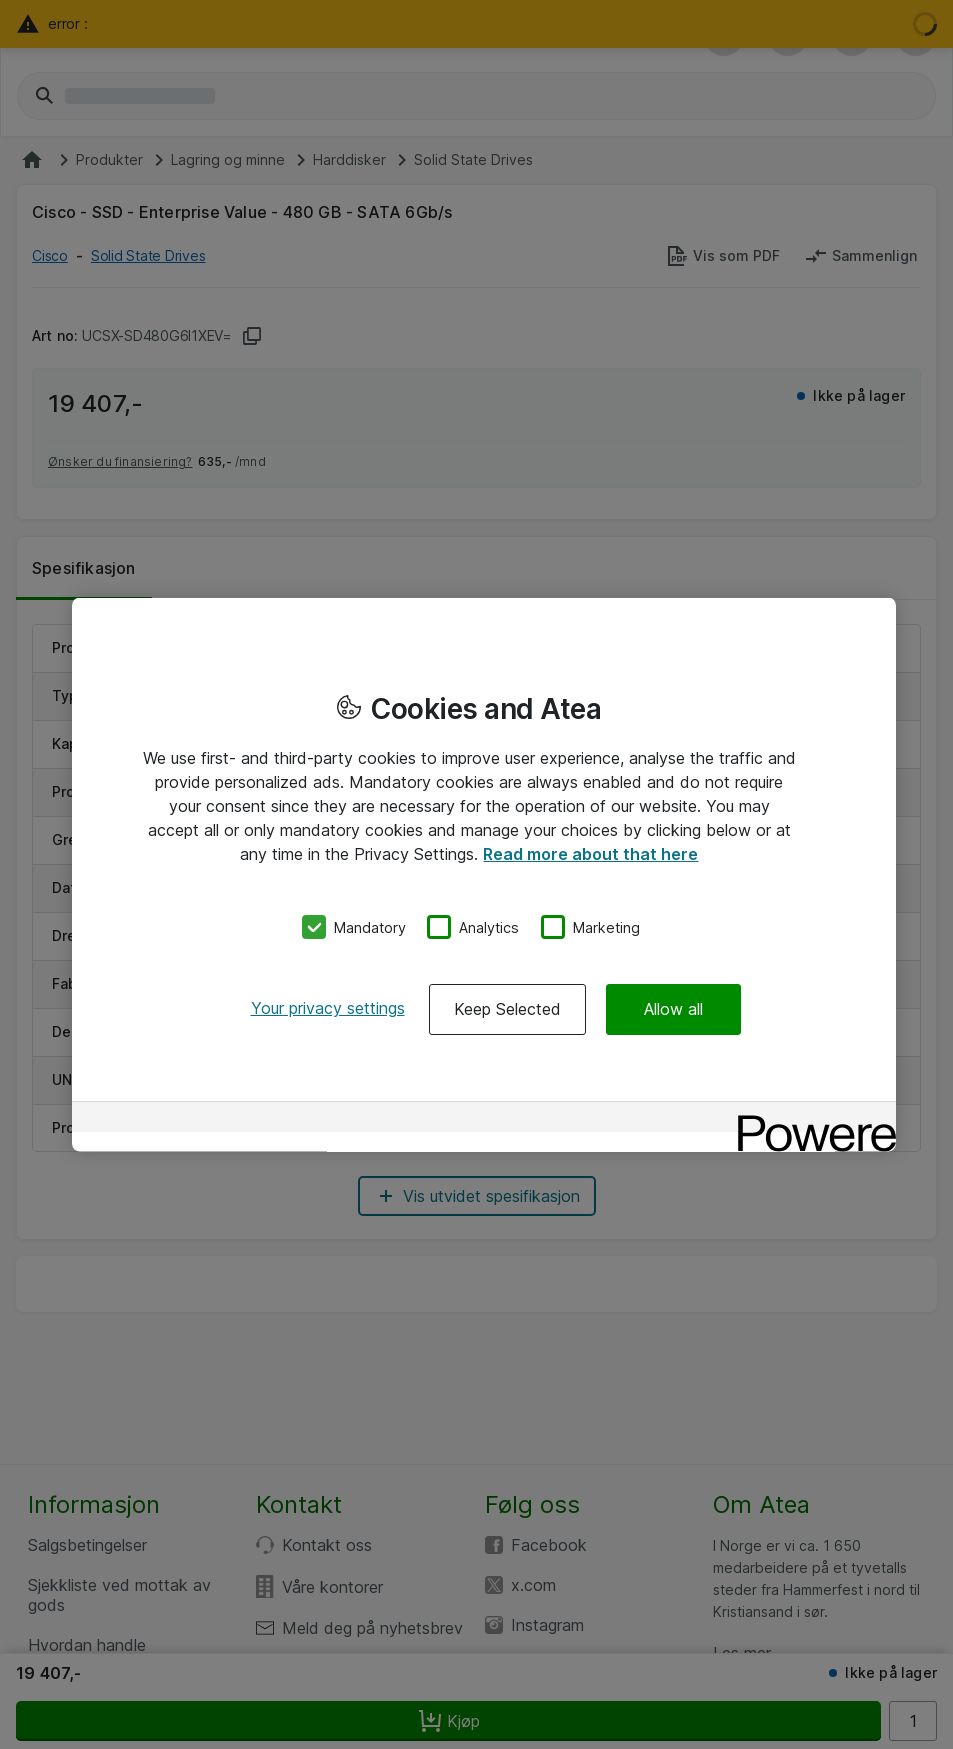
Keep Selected (507, 1009)
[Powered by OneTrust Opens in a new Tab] (810, 1119)
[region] (484, 874)
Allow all (673, 1009)
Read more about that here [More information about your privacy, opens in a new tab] (590, 853)
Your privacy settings (328, 1008)
